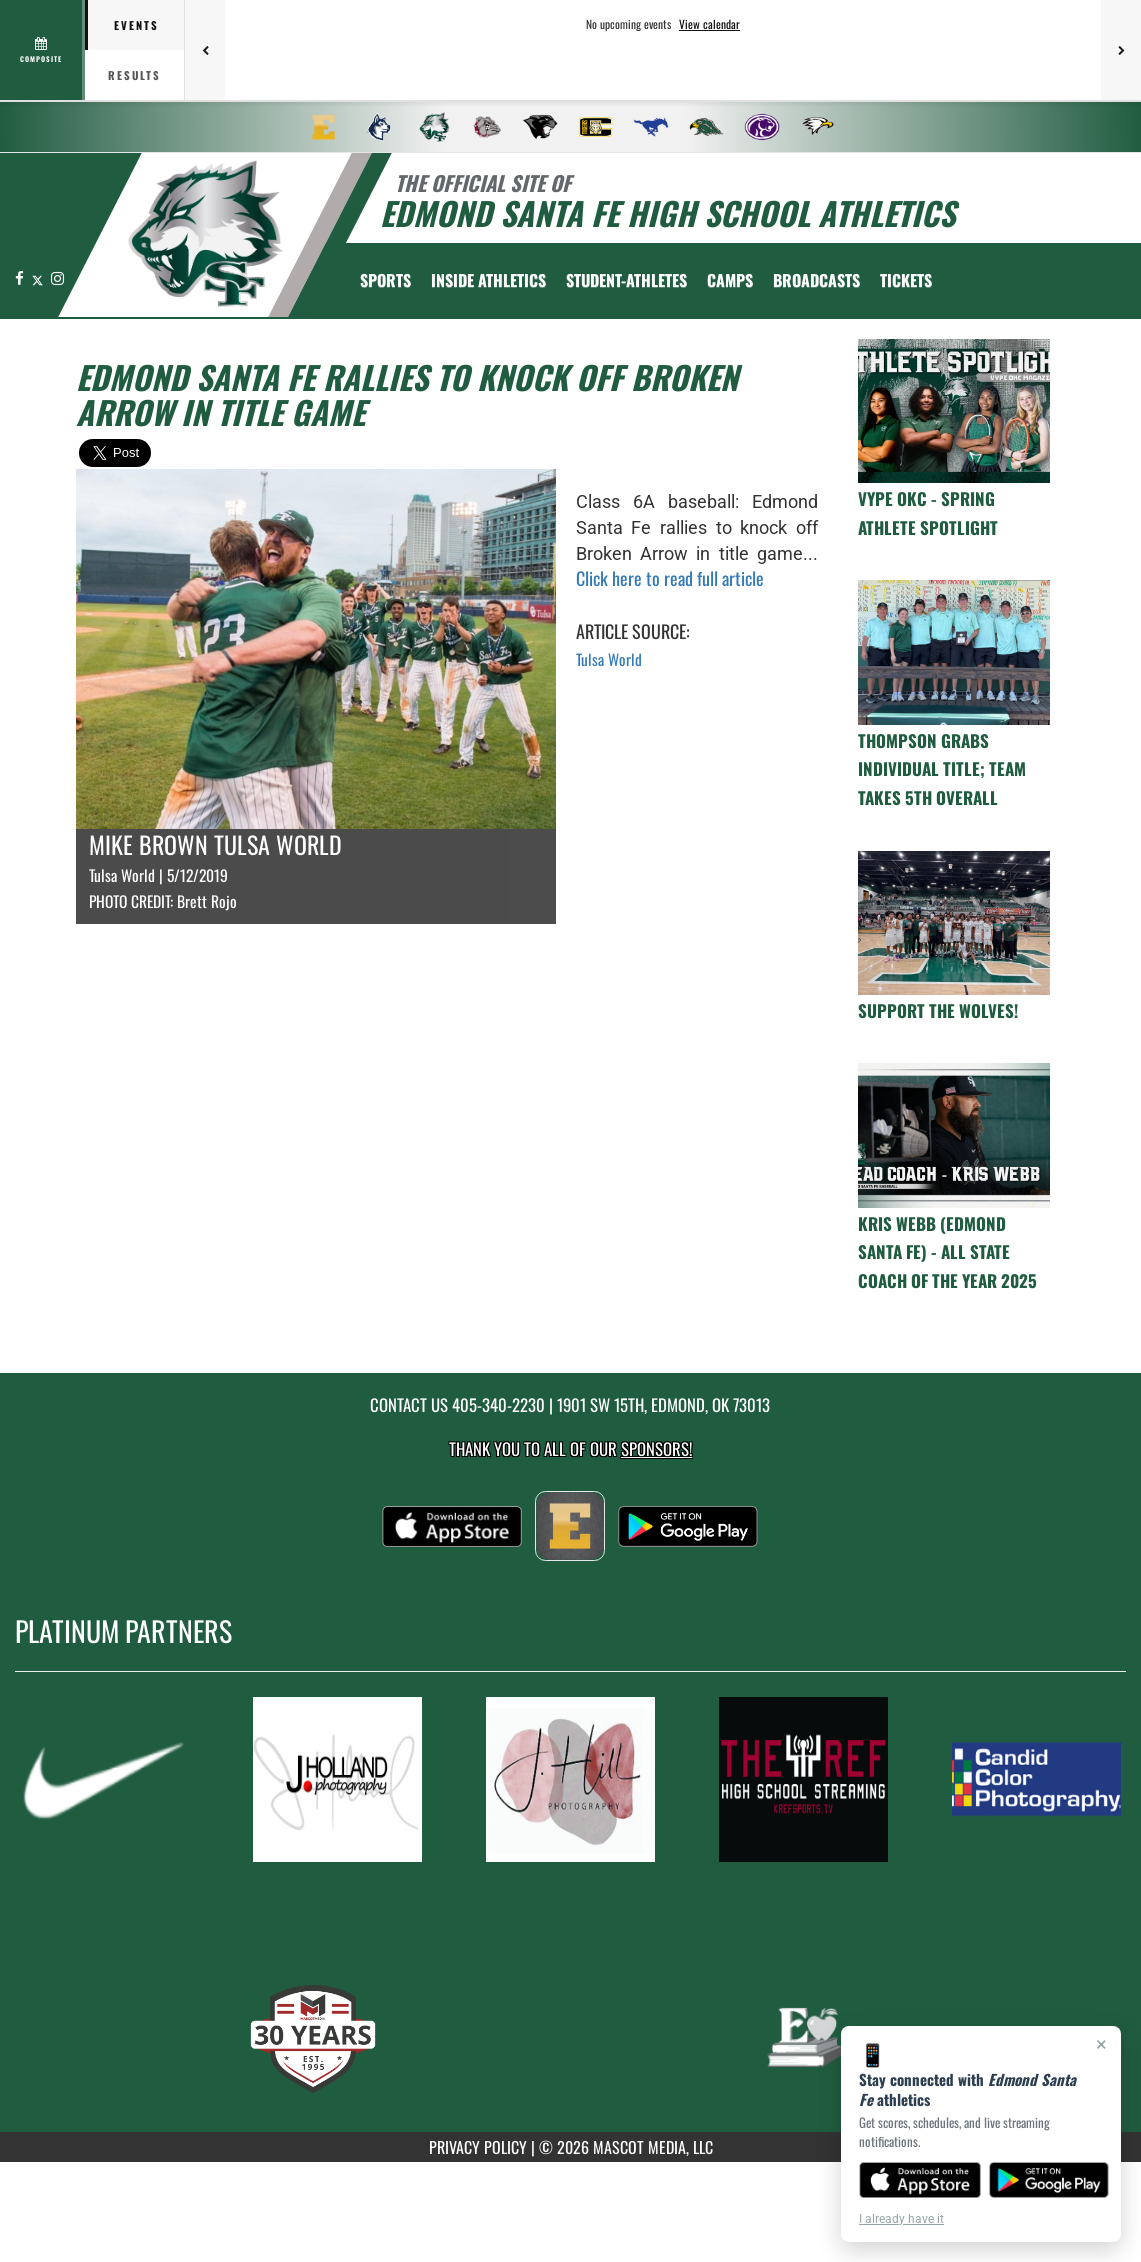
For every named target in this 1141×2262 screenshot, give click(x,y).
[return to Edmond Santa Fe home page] (206, 233)
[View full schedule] (42, 50)
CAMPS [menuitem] (730, 280)
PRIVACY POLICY (478, 2147)
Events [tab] (136, 25)
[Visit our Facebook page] (21, 277)
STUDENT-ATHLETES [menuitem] (626, 280)
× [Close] (1101, 2044)
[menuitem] (324, 127)
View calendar (709, 24)
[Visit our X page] (39, 277)
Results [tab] (134, 75)
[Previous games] (205, 50)
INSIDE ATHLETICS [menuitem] (488, 280)
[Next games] (1121, 50)
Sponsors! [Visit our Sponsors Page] (656, 1448)
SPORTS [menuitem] (385, 280)
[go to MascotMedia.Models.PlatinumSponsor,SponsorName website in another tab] (104, 1779)
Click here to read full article (670, 578)
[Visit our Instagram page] (57, 277)
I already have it (901, 2219)
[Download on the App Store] (920, 2180)
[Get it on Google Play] (1049, 2180)
